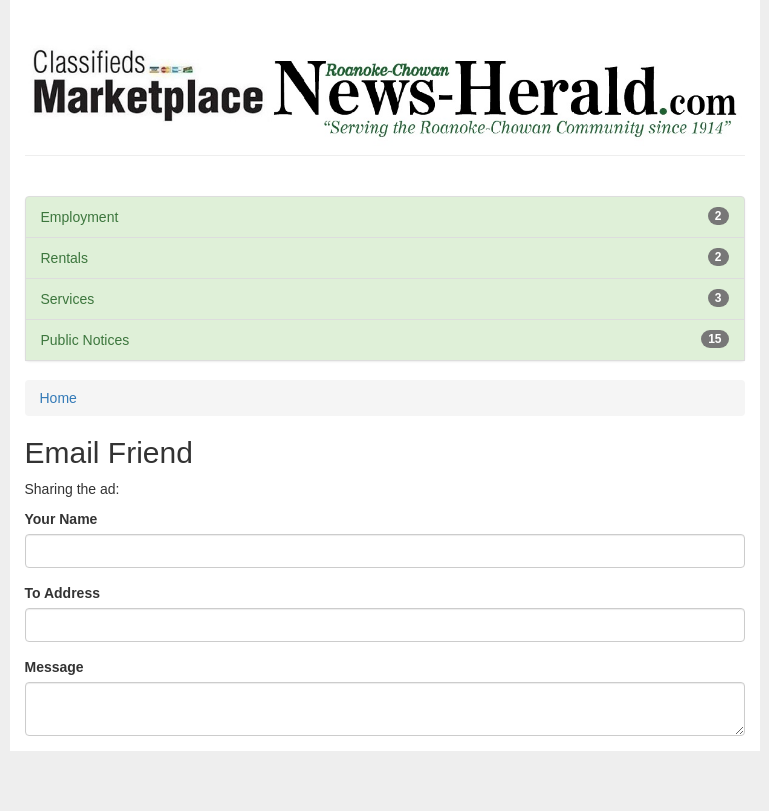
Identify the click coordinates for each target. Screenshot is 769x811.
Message (54, 667)
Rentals (64, 258)
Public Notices (85, 340)
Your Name (61, 519)
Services (68, 299)
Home (58, 398)
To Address (62, 593)
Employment (80, 217)
